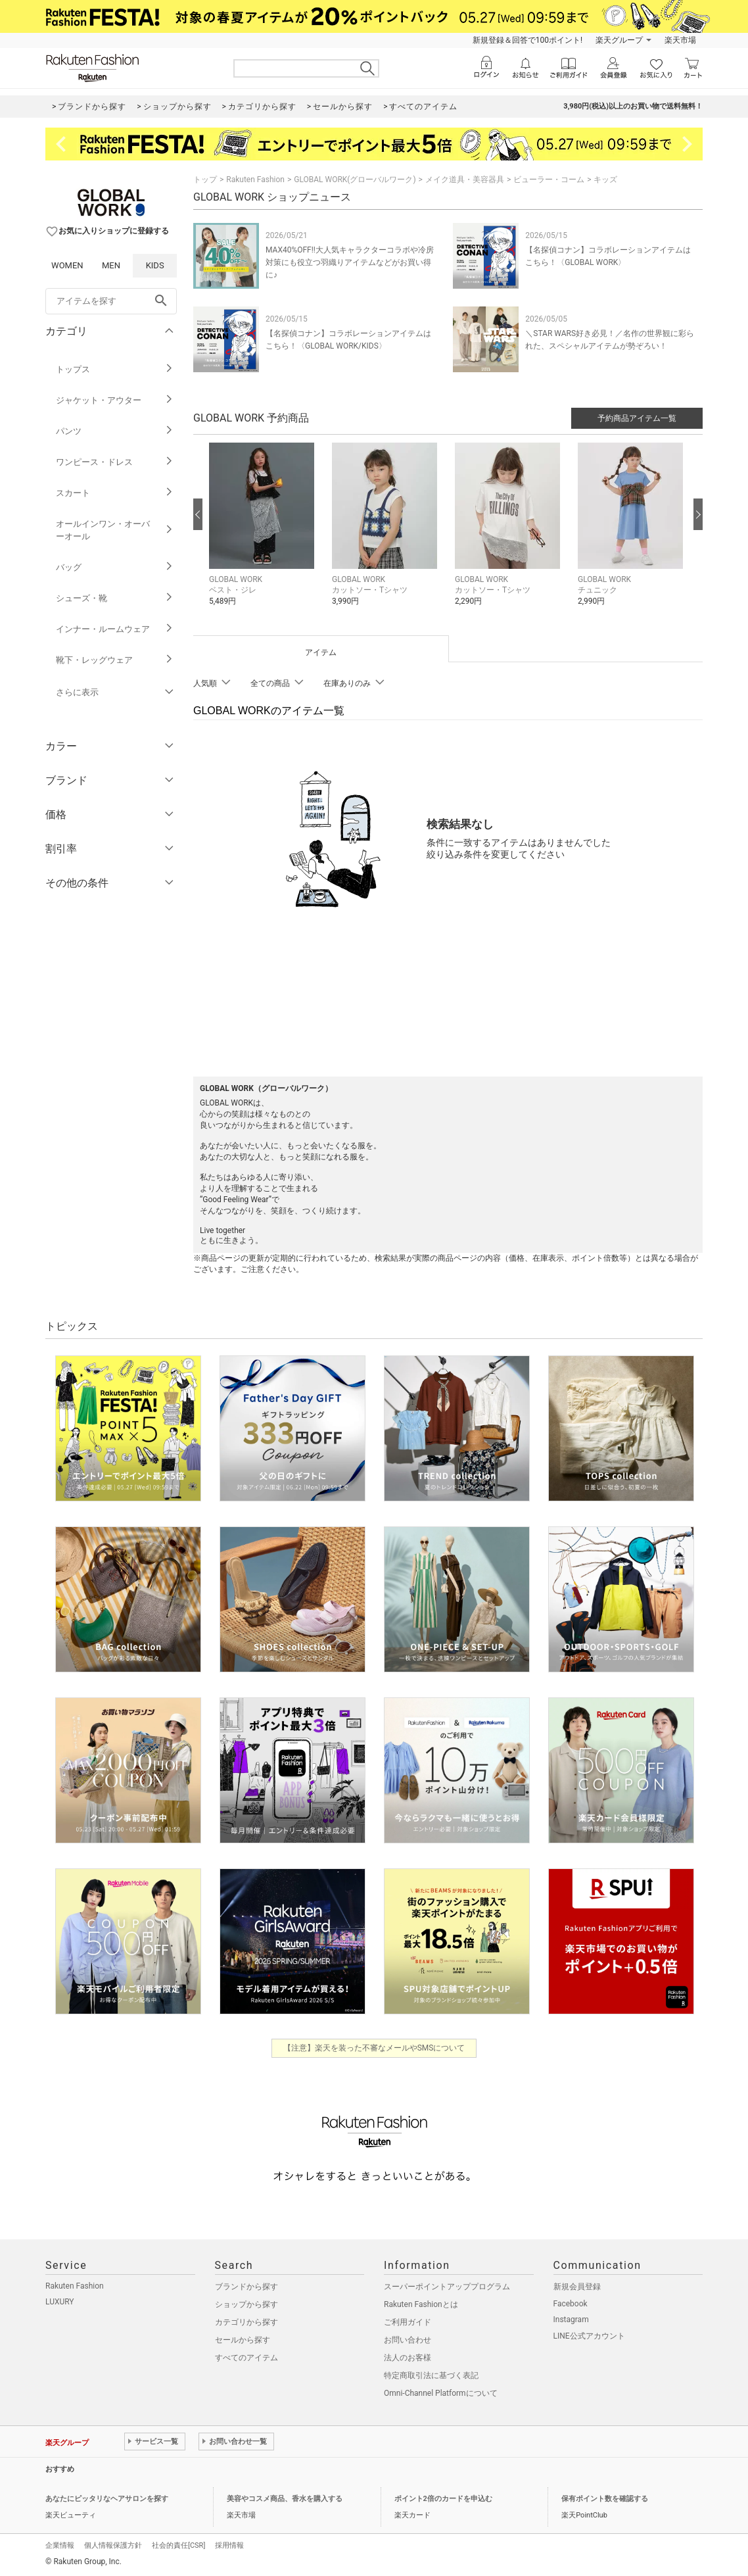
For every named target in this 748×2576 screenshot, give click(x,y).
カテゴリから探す (246, 2322)
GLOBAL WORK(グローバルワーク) (354, 179)
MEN (111, 265)
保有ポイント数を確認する (604, 2498)
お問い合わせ (407, 2340)
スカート (115, 493)
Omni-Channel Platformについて (441, 2393)
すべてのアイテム (246, 2357)
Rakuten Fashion (255, 179)
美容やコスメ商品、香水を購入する (284, 2498)
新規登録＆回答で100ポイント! (527, 40)
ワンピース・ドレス (115, 462)
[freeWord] (111, 301)
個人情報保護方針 (113, 2545)
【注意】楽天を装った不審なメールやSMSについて (374, 2048)
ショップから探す (246, 2304)
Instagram (571, 2319)
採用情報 (229, 2545)
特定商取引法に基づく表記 (431, 2375)
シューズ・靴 (115, 598)
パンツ (115, 431)
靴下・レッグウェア (115, 660)
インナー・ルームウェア (115, 629)
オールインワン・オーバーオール (115, 530)
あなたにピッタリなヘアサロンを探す (106, 2498)
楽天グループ (619, 40)
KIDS (155, 265)
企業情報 (59, 2545)
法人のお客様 (407, 2357)
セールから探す (242, 2340)
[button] (263, 534)
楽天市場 (680, 40)
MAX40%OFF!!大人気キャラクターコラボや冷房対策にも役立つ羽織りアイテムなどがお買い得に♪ (350, 262)
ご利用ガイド (407, 2322)
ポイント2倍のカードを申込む (443, 2498)
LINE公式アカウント (589, 2336)
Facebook (570, 2303)
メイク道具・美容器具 (464, 179)
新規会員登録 (577, 2286)
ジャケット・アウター (115, 400)
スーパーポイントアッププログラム (447, 2286)
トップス (115, 369)
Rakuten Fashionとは (421, 2304)
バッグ (115, 567)
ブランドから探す (246, 2286)
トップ (205, 179)
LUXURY (59, 2301)
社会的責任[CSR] (178, 2545)
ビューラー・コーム (548, 179)
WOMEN (67, 265)
